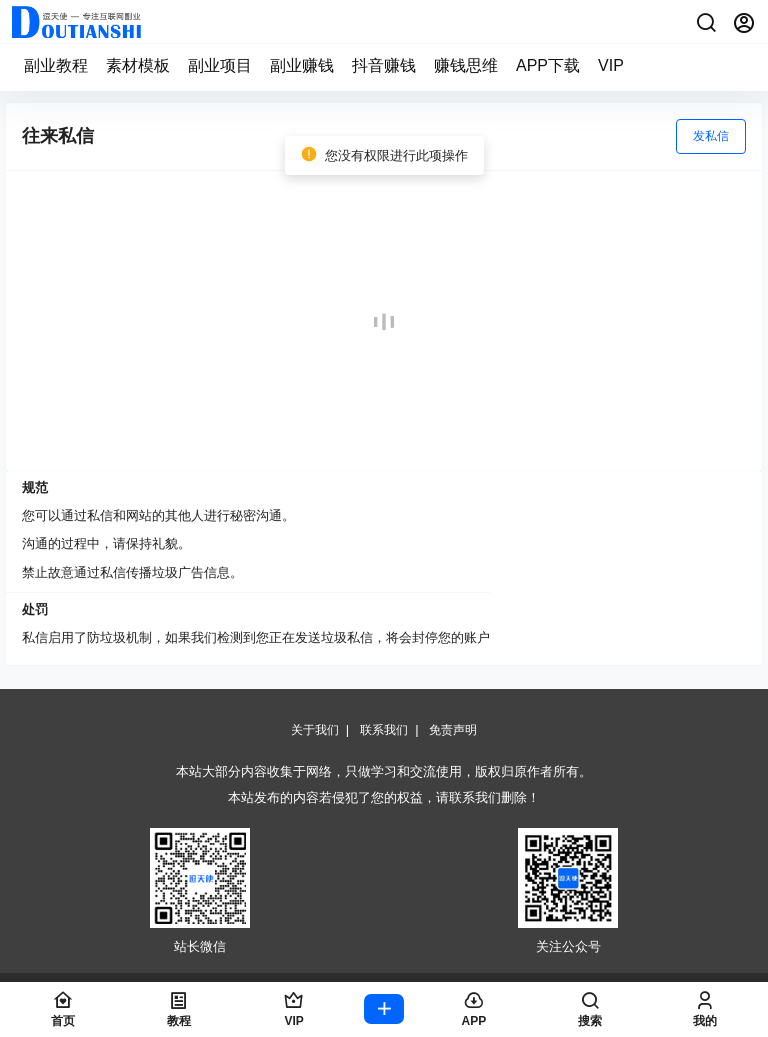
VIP (611, 65)
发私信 (711, 136)
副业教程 (56, 65)
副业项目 (220, 65)
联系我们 (384, 730)
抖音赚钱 (384, 65)
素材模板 (138, 65)
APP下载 (548, 65)
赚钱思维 (466, 65)
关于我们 (315, 730)
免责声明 (453, 730)
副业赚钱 (302, 65)
